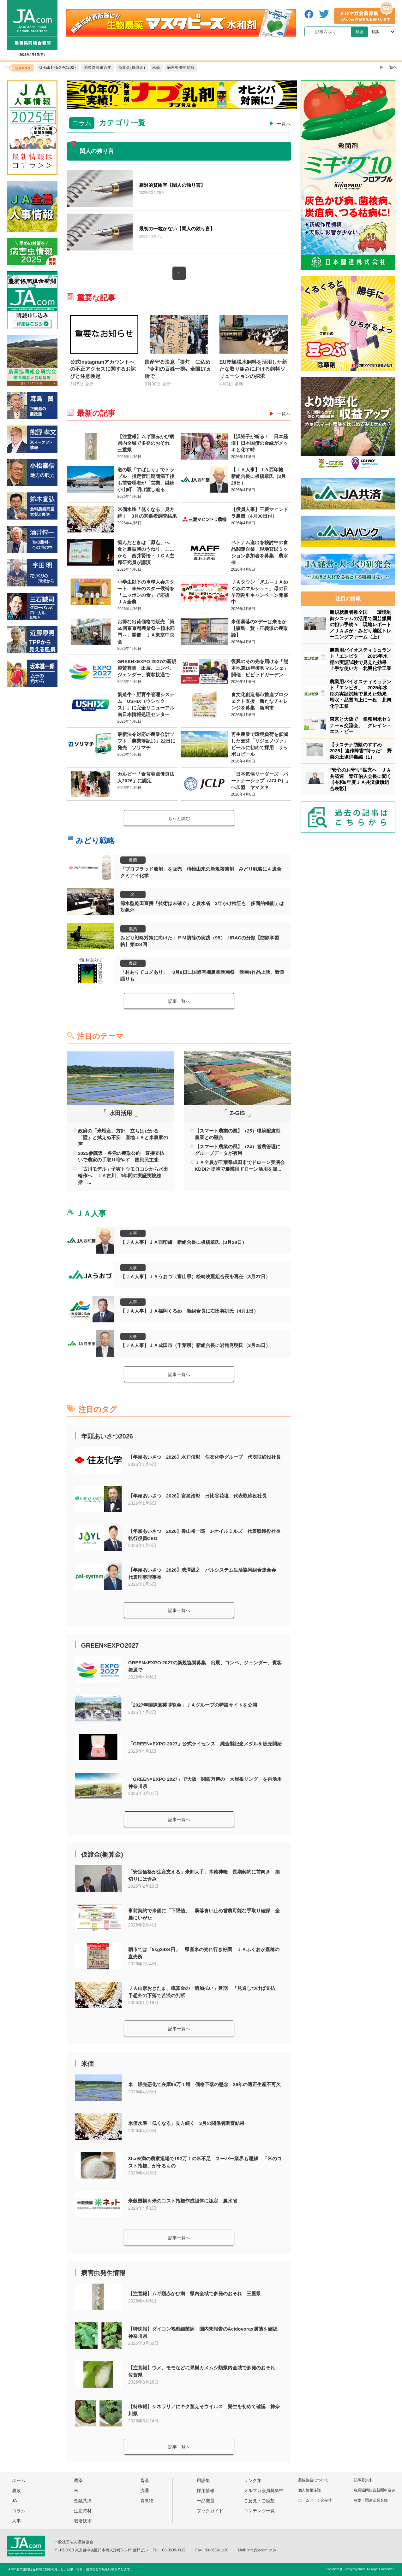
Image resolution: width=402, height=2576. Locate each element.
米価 (87, 2063)
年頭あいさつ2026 (107, 1436)
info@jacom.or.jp (262, 2550)
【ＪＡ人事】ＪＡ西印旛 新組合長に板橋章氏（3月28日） (183, 1242)
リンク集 (252, 2480)
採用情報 (205, 2490)
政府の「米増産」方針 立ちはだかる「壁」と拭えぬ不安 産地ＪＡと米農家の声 (123, 1137)
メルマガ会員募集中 (264, 2490)
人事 (133, 1233)
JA (14, 2500)
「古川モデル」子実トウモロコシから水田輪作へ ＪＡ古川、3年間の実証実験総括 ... (123, 1175)
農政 (133, 963)
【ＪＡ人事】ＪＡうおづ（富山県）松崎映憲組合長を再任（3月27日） (195, 1276)
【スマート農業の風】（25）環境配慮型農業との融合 (238, 1134)
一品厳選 (205, 2500)
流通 (144, 2490)
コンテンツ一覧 (259, 2510)
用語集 (203, 2480)
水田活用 (120, 1113)
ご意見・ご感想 (259, 2500)
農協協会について (313, 2480)
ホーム (18, 2480)
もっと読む (179, 818)
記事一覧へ (179, 1001)
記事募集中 (363, 2480)
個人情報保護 (309, 2490)
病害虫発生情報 (103, 2272)
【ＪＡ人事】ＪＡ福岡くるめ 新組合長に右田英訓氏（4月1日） (189, 1311)
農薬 (133, 860)
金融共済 (83, 2500)
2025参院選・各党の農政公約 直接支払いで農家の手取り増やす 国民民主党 (121, 1156)
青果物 (146, 2500)
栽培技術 (83, 2520)
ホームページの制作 (315, 2500)
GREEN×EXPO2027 (110, 1645)
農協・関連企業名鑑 (371, 2500)
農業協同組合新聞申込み (374, 2490)
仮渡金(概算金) (102, 1854)
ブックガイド (210, 2510)
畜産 (144, 2480)
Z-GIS (237, 1113)
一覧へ (284, 123)
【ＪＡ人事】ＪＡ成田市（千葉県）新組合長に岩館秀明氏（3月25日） (195, 1345)
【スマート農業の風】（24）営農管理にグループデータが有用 (238, 1150)
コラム (18, 2510)
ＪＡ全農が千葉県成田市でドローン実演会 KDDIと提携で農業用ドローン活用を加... (240, 1166)
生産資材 (83, 2510)
